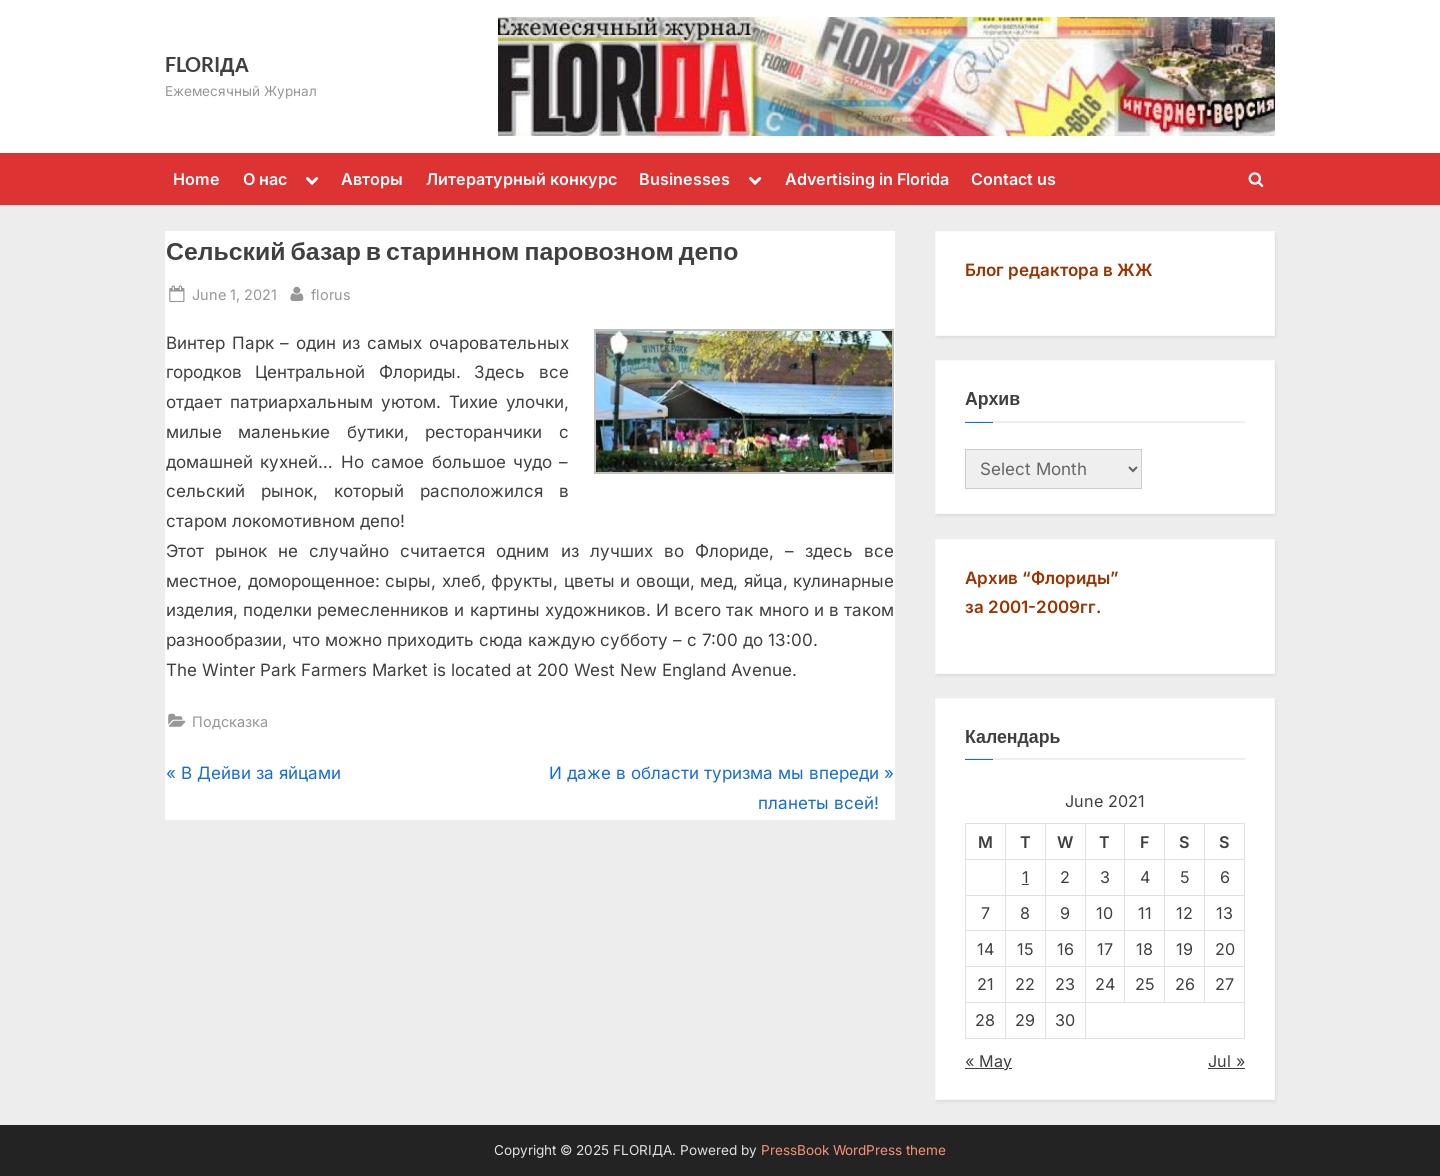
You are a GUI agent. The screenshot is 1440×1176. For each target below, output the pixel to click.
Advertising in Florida (867, 179)
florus (331, 292)
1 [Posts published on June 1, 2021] (1025, 877)
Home (196, 179)
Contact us (1013, 179)
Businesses (684, 179)
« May (988, 1061)
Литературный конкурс (521, 179)
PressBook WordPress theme (853, 1150)
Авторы (372, 179)
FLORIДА (207, 64)
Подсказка (230, 721)
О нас (265, 179)
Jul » (1226, 1061)
